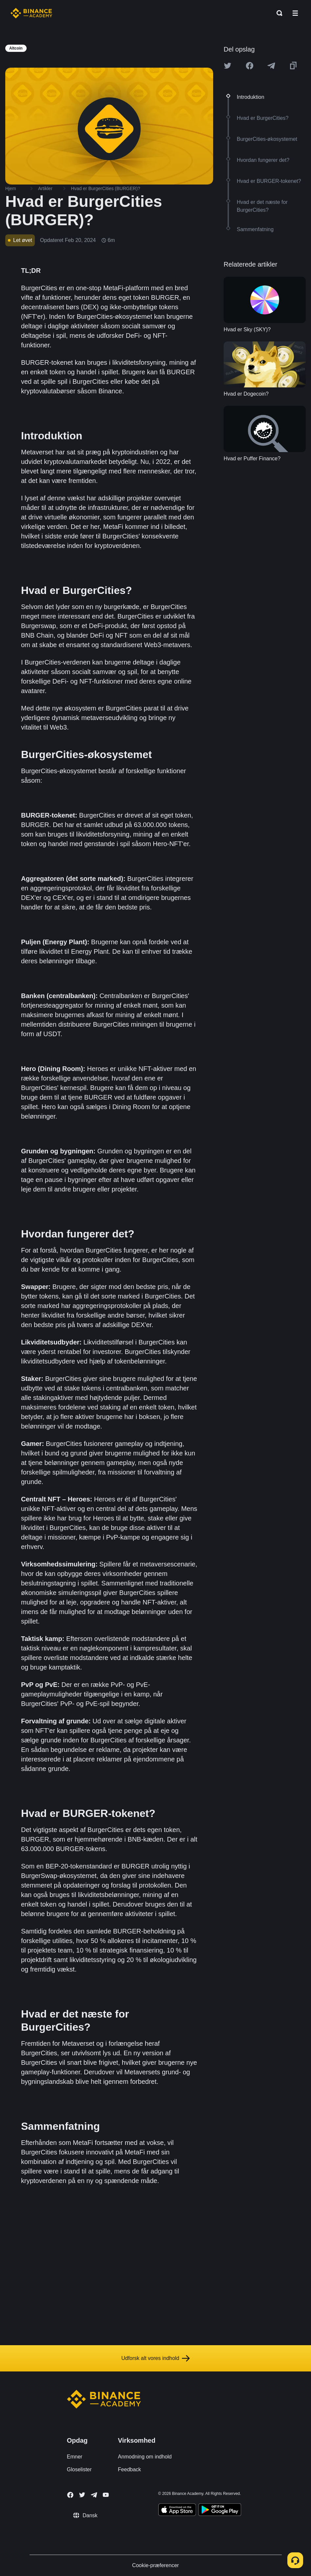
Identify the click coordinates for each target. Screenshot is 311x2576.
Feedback (129, 2469)
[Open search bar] (277, 13)
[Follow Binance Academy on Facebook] (70, 2495)
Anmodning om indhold (145, 2456)
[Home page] (31, 13)
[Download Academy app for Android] (219, 2510)
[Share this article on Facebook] (250, 66)
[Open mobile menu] (295, 13)
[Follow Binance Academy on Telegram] (94, 2495)
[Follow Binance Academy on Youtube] (105, 2495)
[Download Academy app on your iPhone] (177, 2510)
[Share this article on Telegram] (271, 66)
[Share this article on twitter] (228, 66)
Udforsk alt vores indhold (155, 2358)
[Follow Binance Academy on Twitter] (82, 2495)
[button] (295, 13)
